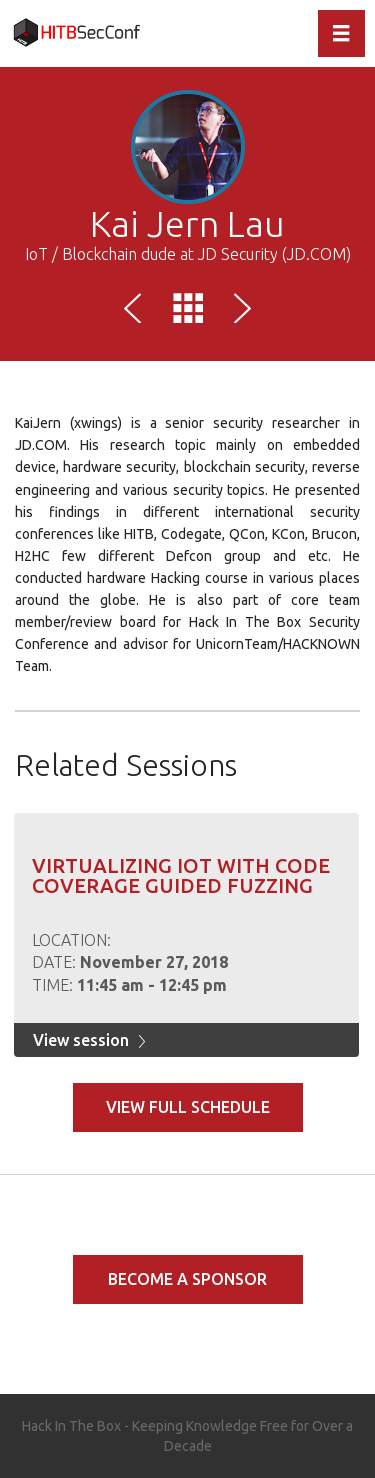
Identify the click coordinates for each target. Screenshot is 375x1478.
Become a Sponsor (187, 1279)
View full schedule (188, 1107)
